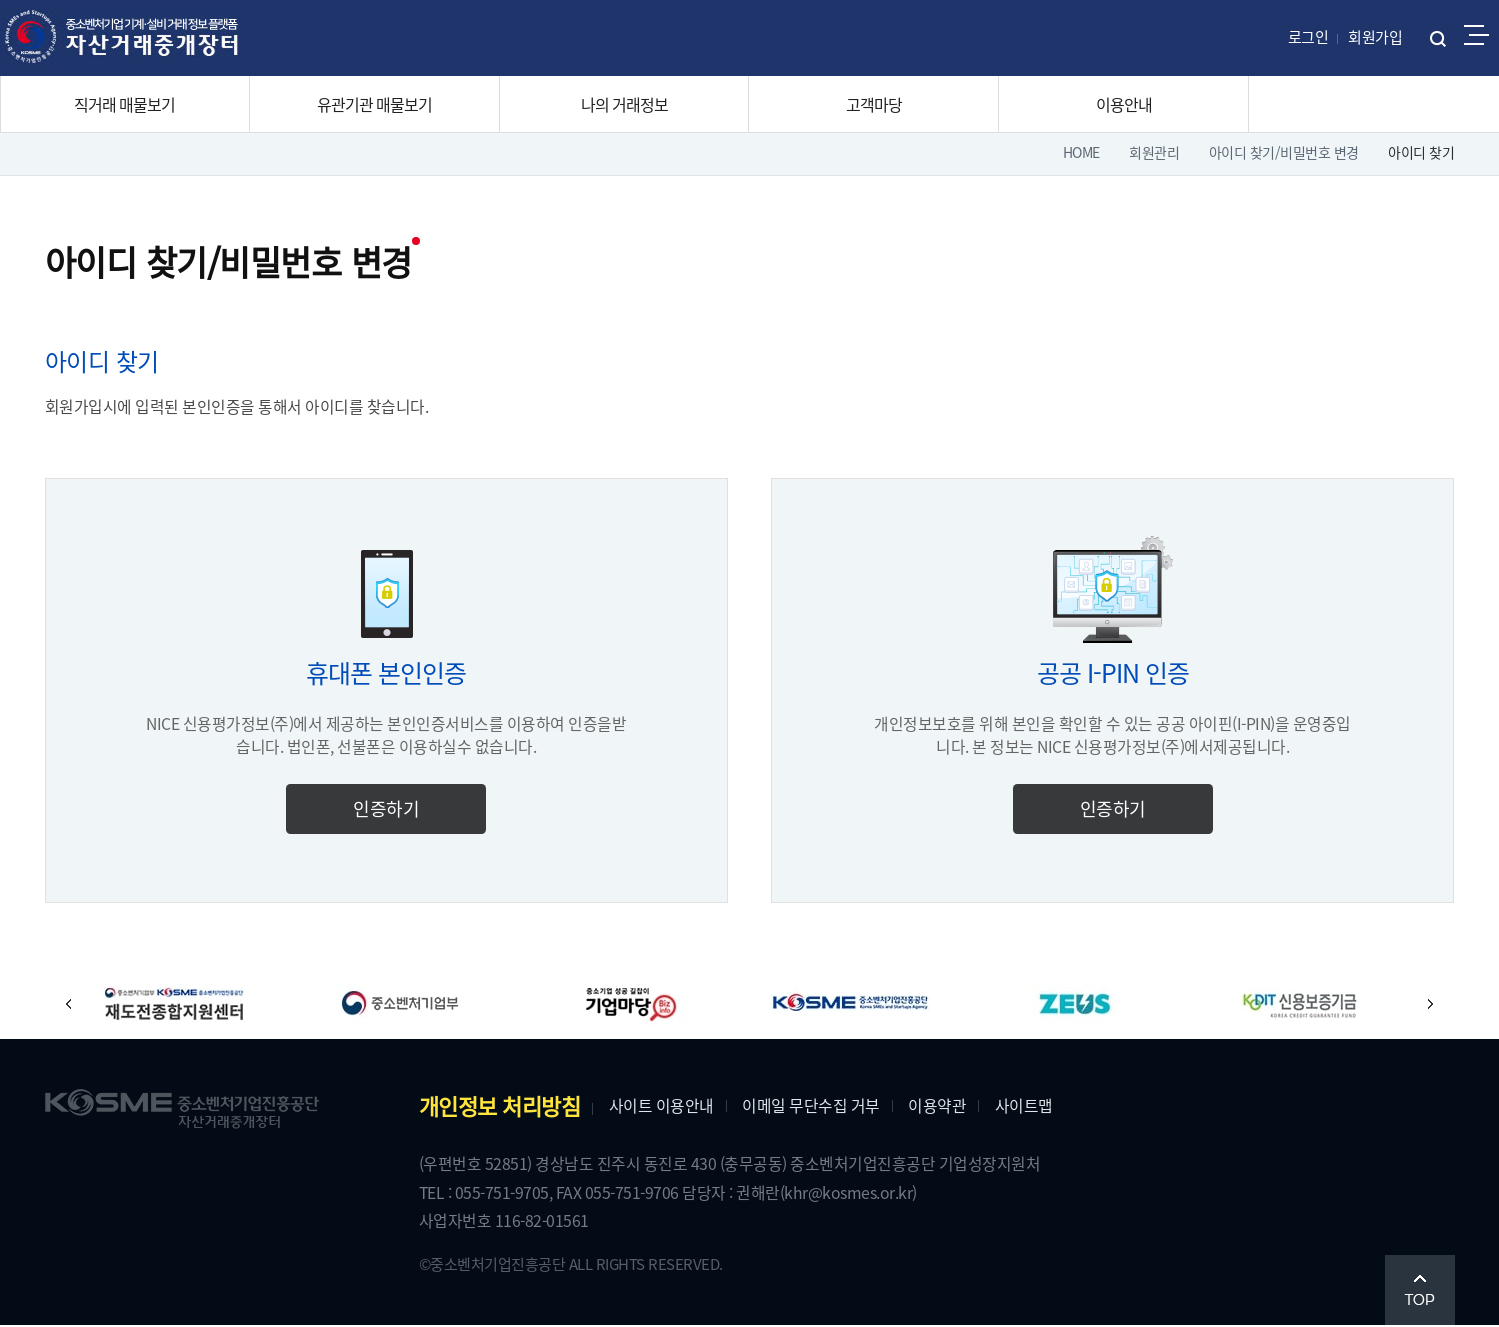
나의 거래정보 (624, 104)
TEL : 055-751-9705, (492, 1194)
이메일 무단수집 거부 (816, 1106)
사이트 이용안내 (666, 1106)
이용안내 (1124, 104)
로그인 (1308, 36)
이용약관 (942, 1106)
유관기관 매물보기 (374, 104)
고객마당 (874, 104)
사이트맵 (1029, 1106)
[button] (75, 1005)
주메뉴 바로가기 (0, 0)
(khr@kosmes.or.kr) (858, 1194)
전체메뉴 (1476, 34)
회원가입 (1375, 36)
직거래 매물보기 (124, 104)
